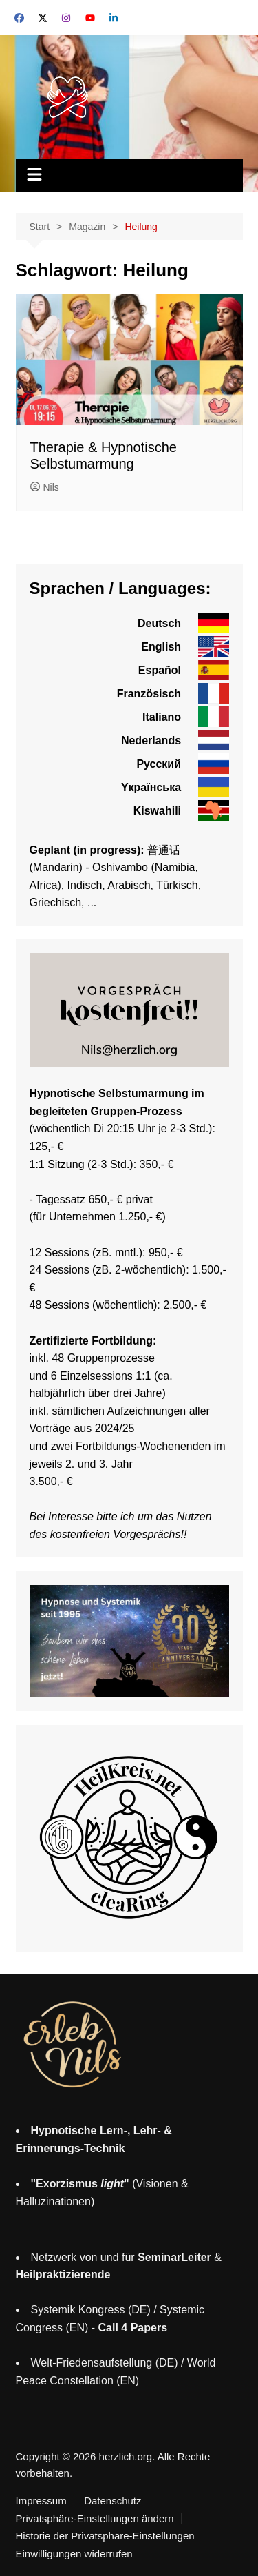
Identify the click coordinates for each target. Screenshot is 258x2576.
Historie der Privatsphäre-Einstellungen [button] (105, 2536)
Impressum (41, 2500)
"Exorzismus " (80, 2183)
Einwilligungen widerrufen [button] (74, 2553)
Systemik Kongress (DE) (91, 2310)
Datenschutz (112, 2500)
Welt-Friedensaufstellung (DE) (104, 2363)
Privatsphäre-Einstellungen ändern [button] (95, 2518)
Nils (44, 487)
